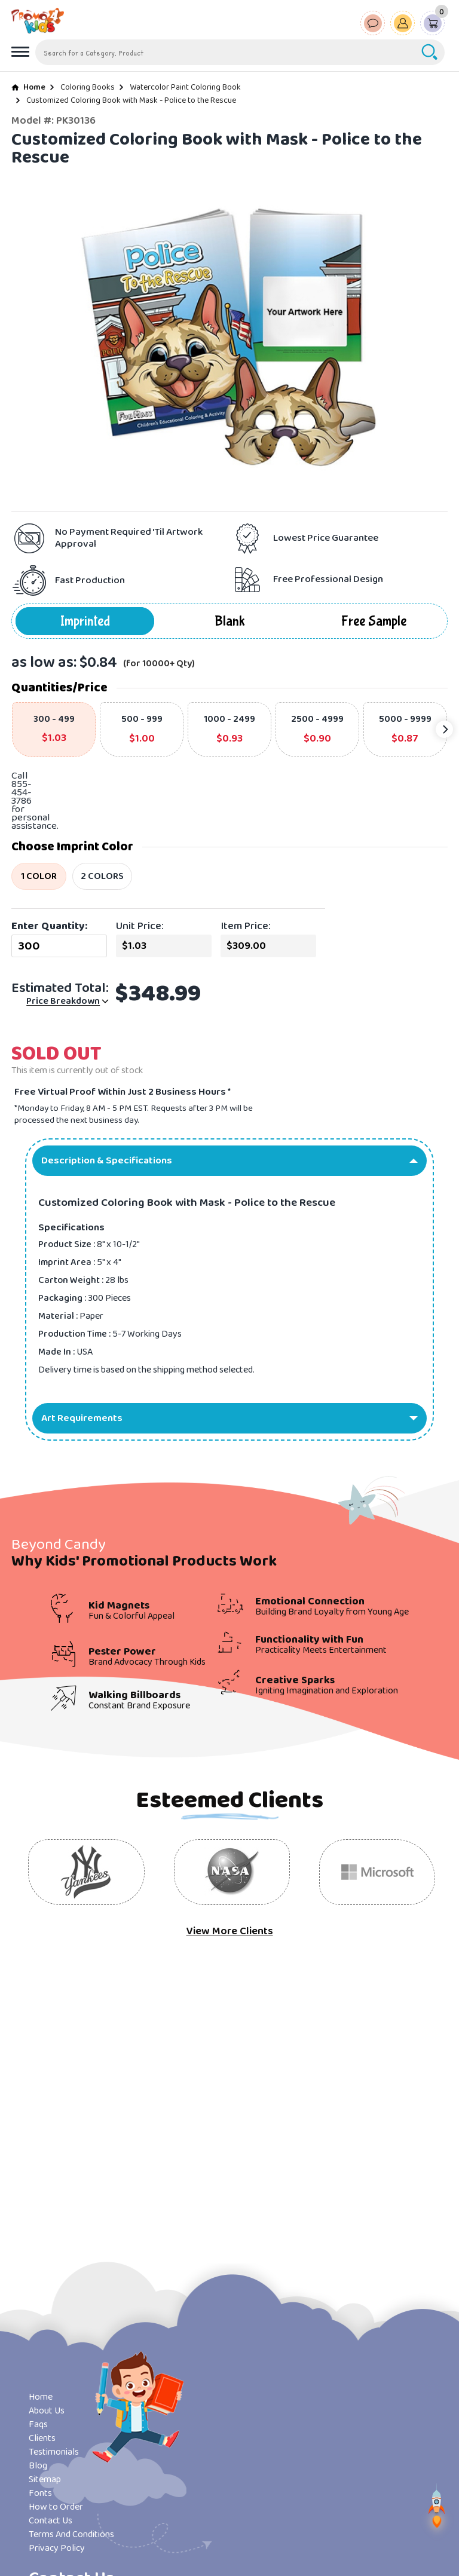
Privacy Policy (57, 2548)
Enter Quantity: (49, 926)
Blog (38, 2466)
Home (34, 87)
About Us (47, 2411)
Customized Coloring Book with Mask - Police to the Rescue (131, 100)
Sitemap (45, 2479)
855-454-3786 (21, 792)
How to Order (56, 2507)
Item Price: (246, 926)
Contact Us (50, 2521)
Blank (230, 621)
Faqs (38, 2424)
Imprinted (85, 621)
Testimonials (54, 2452)
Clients (42, 2438)
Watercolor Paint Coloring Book (185, 87)
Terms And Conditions (71, 2534)
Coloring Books (87, 87)
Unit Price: (140, 926)
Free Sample (373, 621)
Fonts (40, 2493)
